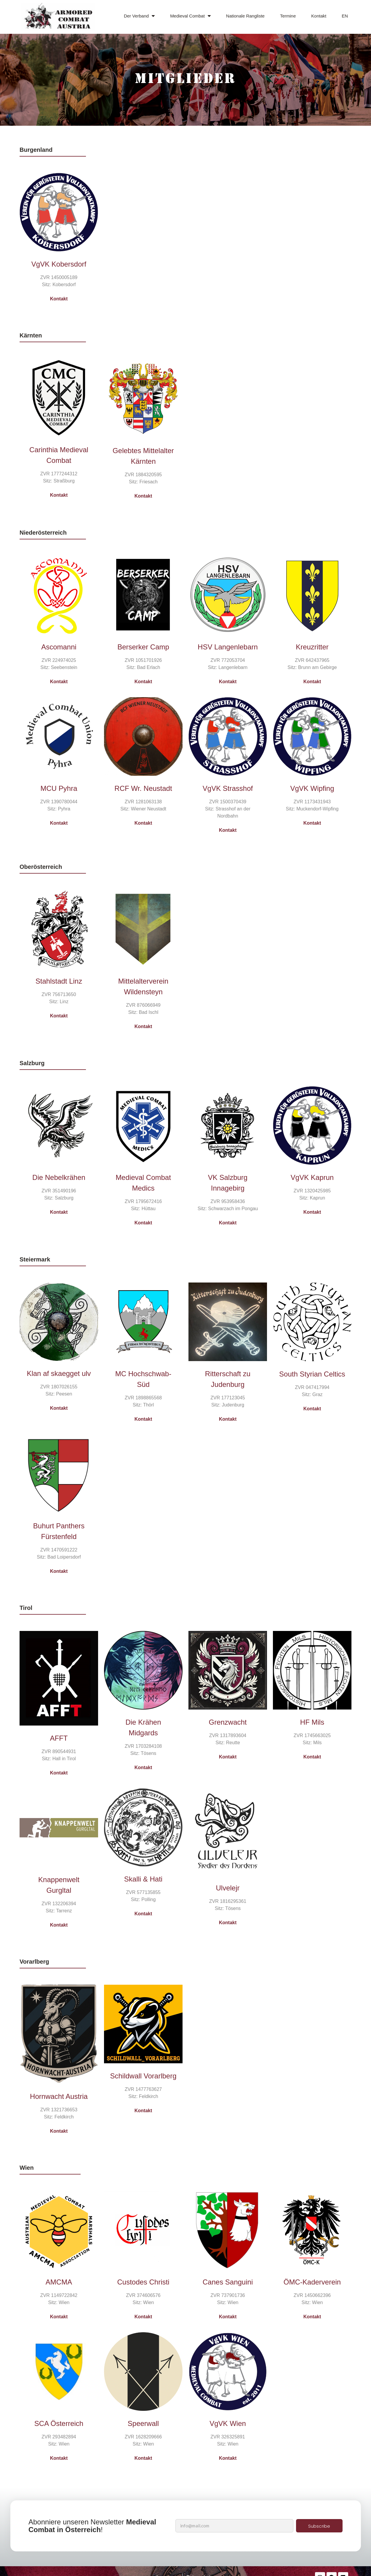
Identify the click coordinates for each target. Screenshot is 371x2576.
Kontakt (318, 15)
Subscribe (319, 2526)
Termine (288, 15)
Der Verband (139, 16)
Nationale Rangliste (245, 15)
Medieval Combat (190, 16)
